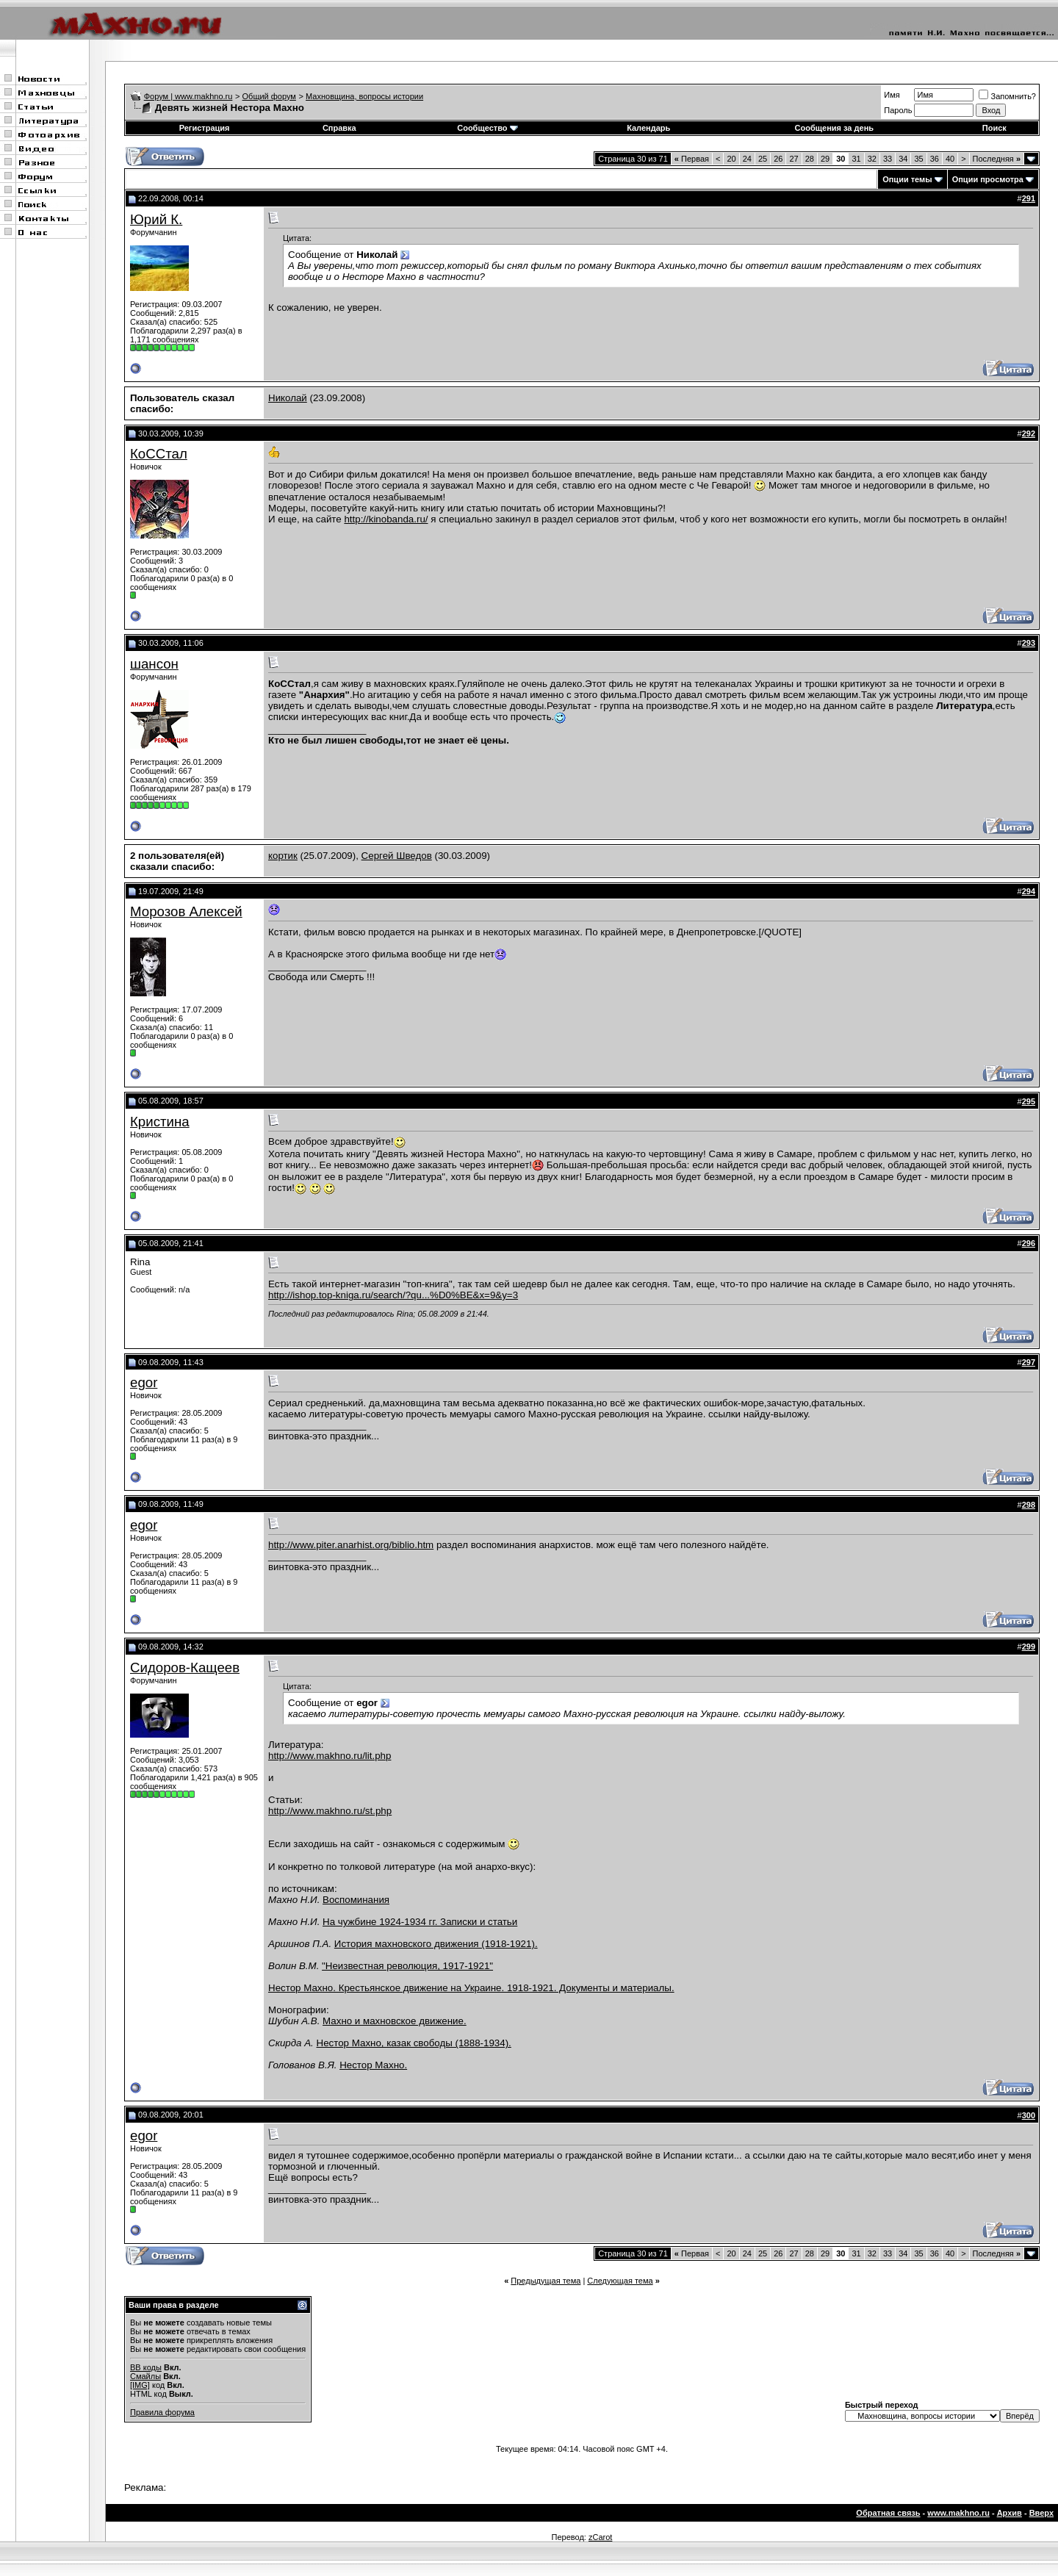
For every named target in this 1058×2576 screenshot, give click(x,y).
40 (950, 158)
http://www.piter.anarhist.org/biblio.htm (350, 1544)
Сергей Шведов (396, 855)
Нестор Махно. (373, 2064)
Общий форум (269, 96)
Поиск (994, 127)
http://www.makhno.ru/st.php (330, 1810)
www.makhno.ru (958, 2512)
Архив (1009, 2512)
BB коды (146, 2367)
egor (143, 1382)
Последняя (997, 158)
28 (809, 158)
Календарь (648, 127)
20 (731, 158)
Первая (691, 158)
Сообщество (487, 127)
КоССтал (158, 453)
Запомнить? (1007, 96)
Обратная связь (888, 2512)
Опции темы (907, 179)
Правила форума (162, 2412)
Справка (339, 127)
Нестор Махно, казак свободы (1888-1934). (414, 2042)
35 (918, 158)
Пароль (898, 110)
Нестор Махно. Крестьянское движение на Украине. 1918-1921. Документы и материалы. (471, 1987)
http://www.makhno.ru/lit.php (329, 1755)
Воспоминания (356, 1899)
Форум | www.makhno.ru (188, 96)
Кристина (160, 1121)
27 (793, 158)
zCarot (600, 2537)
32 (872, 158)
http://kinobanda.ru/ (386, 519)
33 (887, 158)
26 (778, 158)
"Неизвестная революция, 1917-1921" (407, 1965)
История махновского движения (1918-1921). (436, 1943)
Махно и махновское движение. (395, 2020)
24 (747, 158)
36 (934, 158)
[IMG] (140, 2385)
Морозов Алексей (186, 911)
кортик (283, 855)
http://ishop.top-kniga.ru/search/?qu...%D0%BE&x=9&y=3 (393, 1294)
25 (762, 158)
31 (856, 158)
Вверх (1041, 2512)
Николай (287, 397)
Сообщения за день (834, 127)
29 (825, 158)
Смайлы (145, 2376)
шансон (154, 664)
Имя (891, 94)
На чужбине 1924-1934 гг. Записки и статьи (420, 1921)
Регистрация (204, 127)
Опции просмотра (987, 179)
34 (903, 158)
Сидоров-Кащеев (185, 1667)
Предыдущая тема (545, 2280)
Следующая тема (619, 2280)
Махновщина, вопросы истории (364, 96)
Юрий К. (156, 219)
